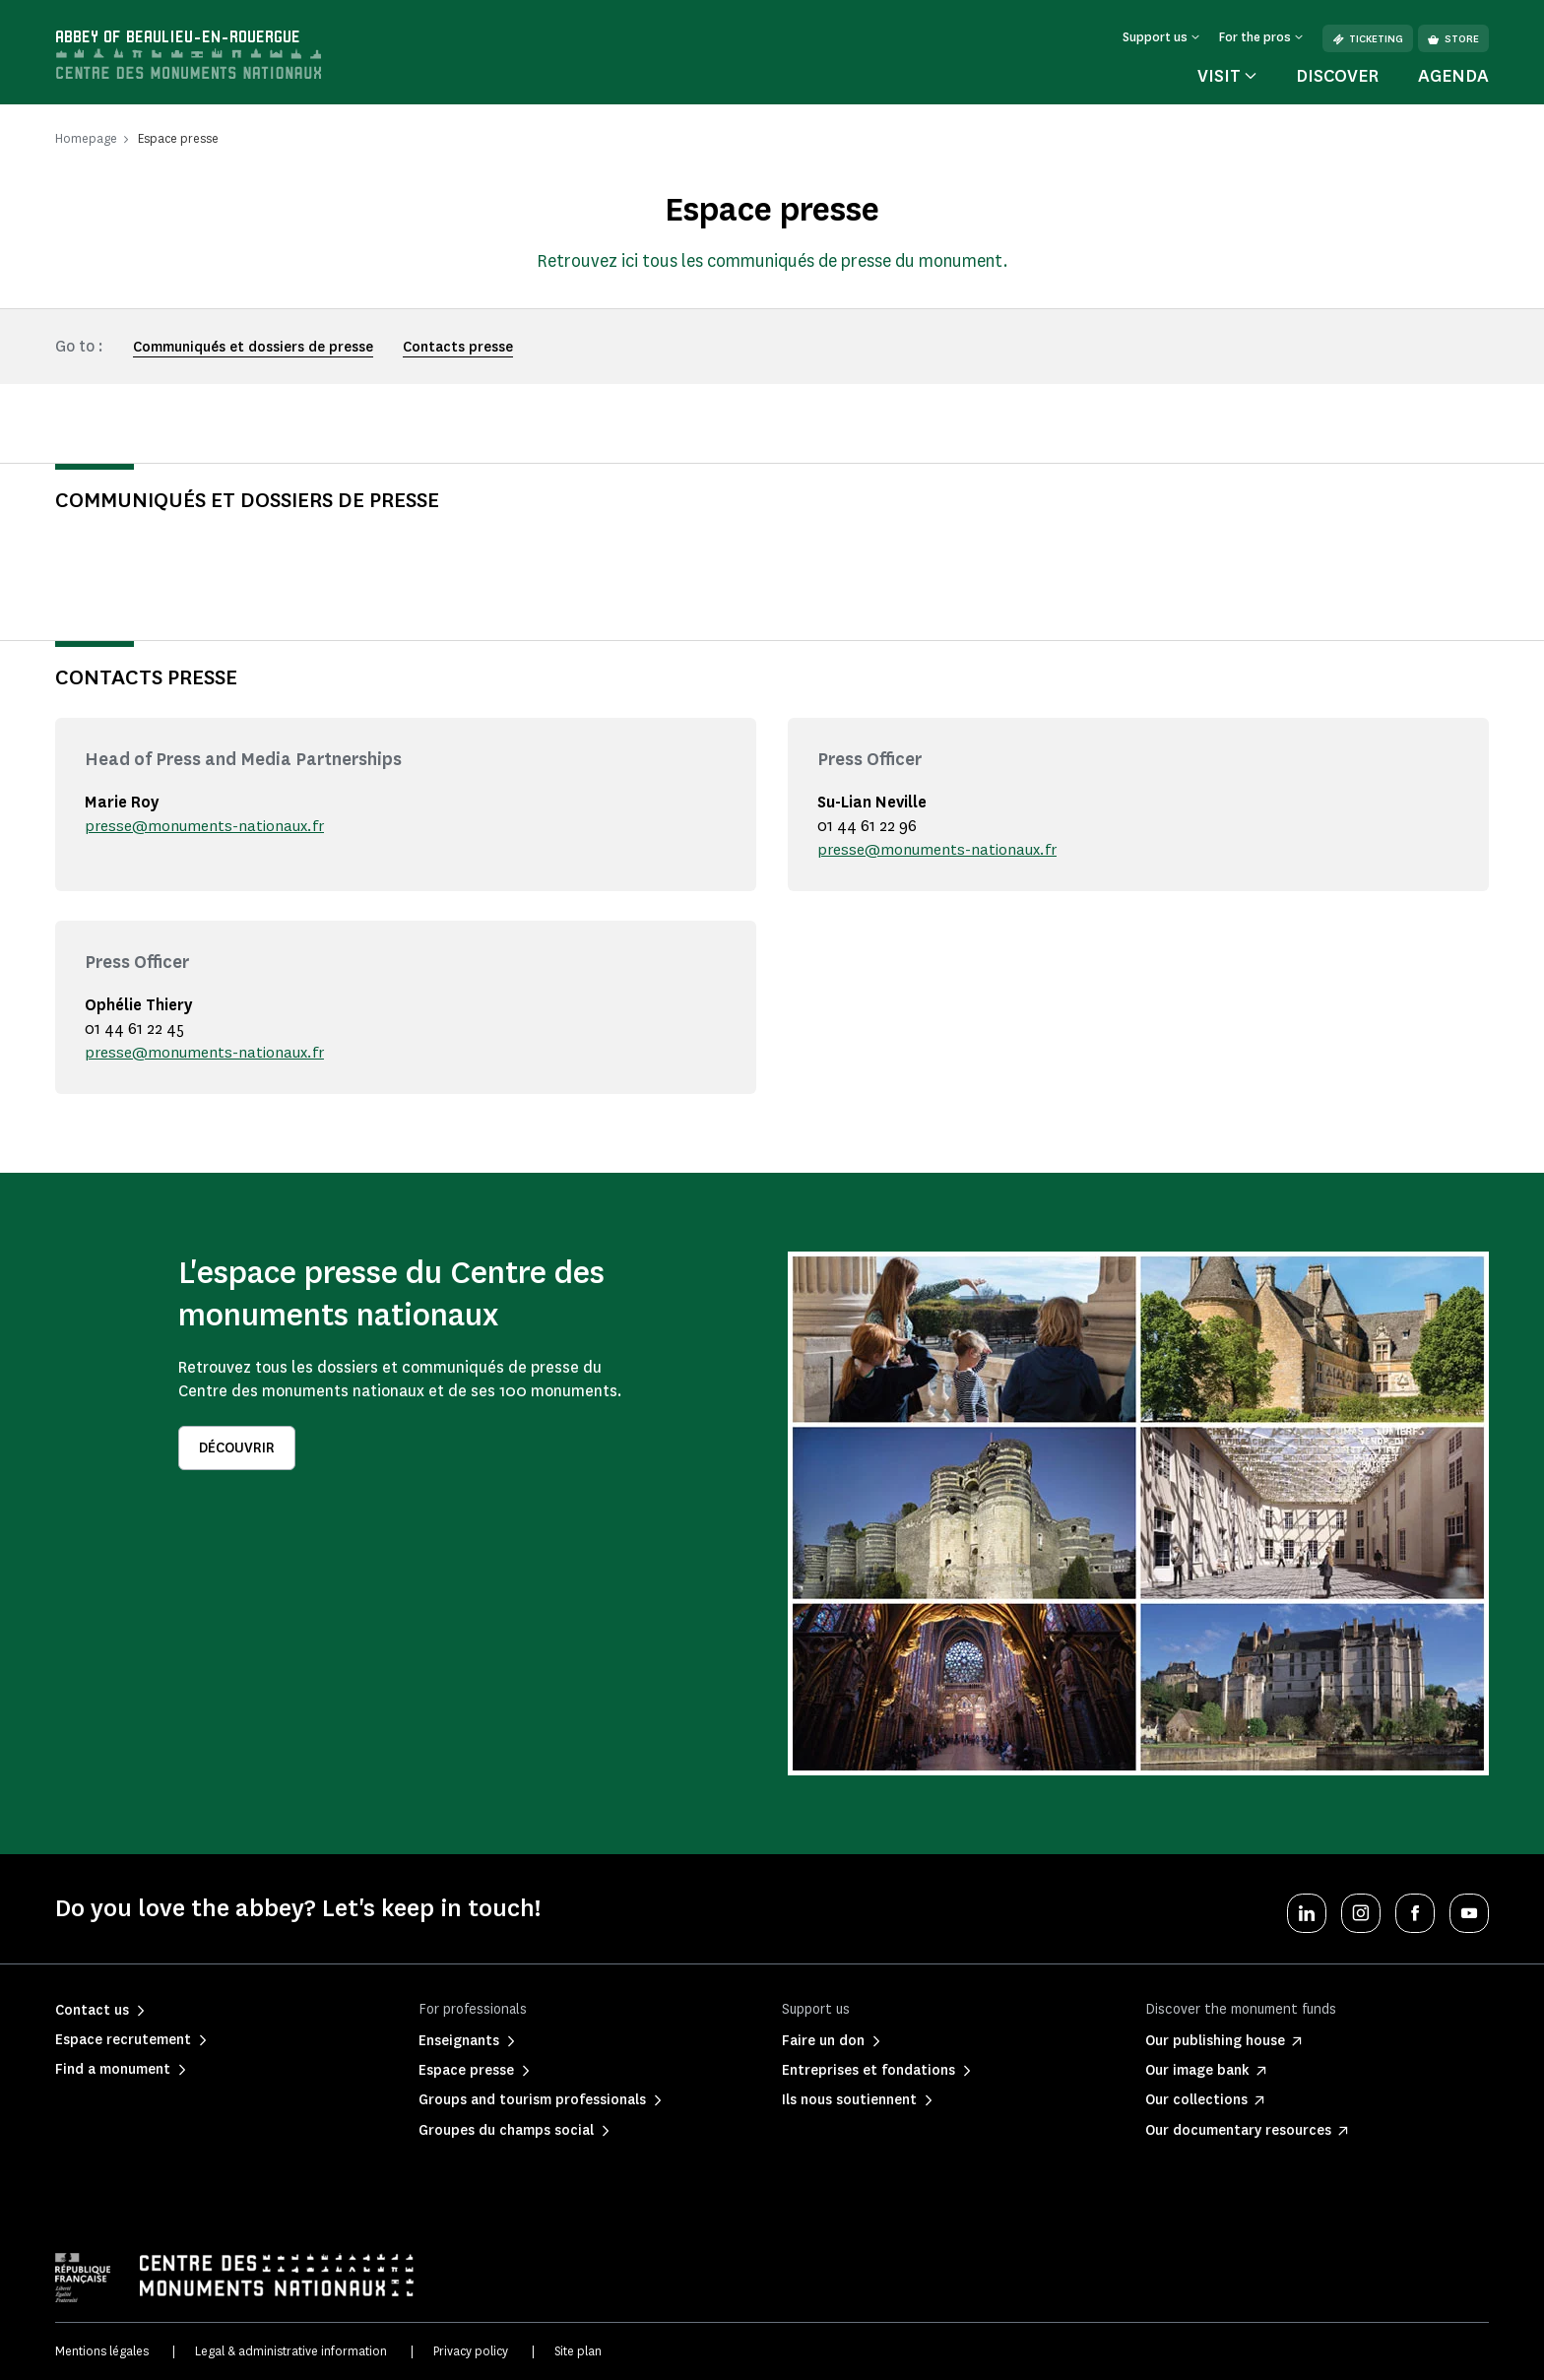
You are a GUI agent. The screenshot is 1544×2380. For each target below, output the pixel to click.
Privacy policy (470, 2351)
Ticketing (1367, 39)
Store (1453, 39)
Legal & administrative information (291, 2351)
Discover (1337, 76)
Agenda (1453, 76)
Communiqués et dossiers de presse (253, 347)
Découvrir (237, 1448)
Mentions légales (102, 2351)
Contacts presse (458, 347)
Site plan (578, 2351)
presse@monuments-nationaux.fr (208, 825)
